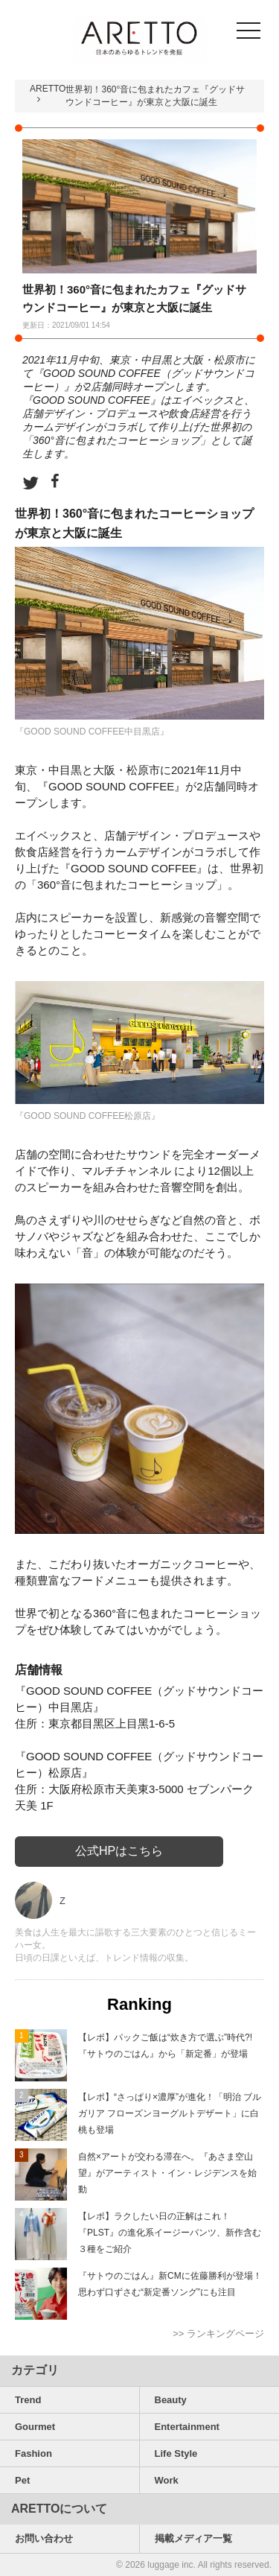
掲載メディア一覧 (193, 2538)
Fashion (33, 2453)
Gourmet (35, 2426)
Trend (28, 2399)
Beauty (171, 2399)
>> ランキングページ (218, 2333)
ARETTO (47, 88)
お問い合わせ (44, 2538)
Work (167, 2480)
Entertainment (187, 2426)
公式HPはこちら (119, 1850)
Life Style (176, 2453)
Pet (22, 2480)
